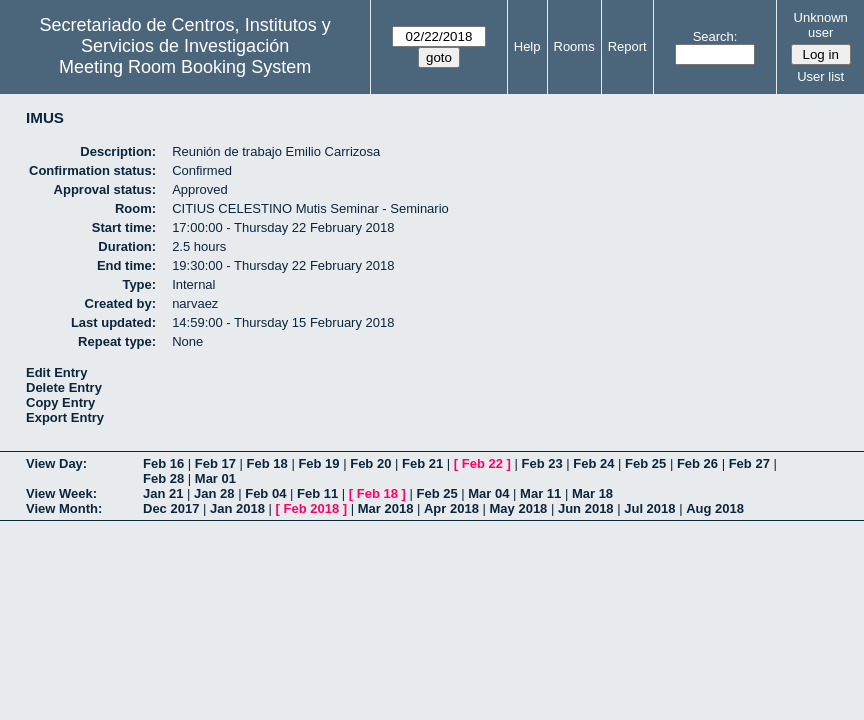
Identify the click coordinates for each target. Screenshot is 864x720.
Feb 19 (318, 463)
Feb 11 (317, 493)
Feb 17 (215, 463)
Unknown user (821, 25)
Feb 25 (645, 463)
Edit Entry (56, 372)
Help (527, 46)
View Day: (56, 463)
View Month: (64, 508)
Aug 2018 (715, 508)
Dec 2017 (171, 508)
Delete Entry (64, 387)
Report (627, 46)
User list (820, 76)
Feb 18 (267, 463)
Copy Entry (60, 402)
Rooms (574, 46)
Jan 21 (163, 493)
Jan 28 (214, 493)
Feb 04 (265, 493)
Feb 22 (482, 463)
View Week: (61, 493)
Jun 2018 (586, 508)
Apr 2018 (451, 508)
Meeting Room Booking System (185, 67)
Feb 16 (163, 463)
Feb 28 (163, 478)
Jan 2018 (237, 508)
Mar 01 (215, 478)
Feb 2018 (312, 508)
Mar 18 (592, 493)
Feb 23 (541, 463)
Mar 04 (488, 493)
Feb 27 (749, 463)
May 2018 (519, 508)
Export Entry (65, 417)
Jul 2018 (649, 508)
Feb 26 (697, 463)
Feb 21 (422, 463)
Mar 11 (540, 493)
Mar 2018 (386, 508)
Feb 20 (370, 463)
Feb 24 (593, 463)
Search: (715, 36)
